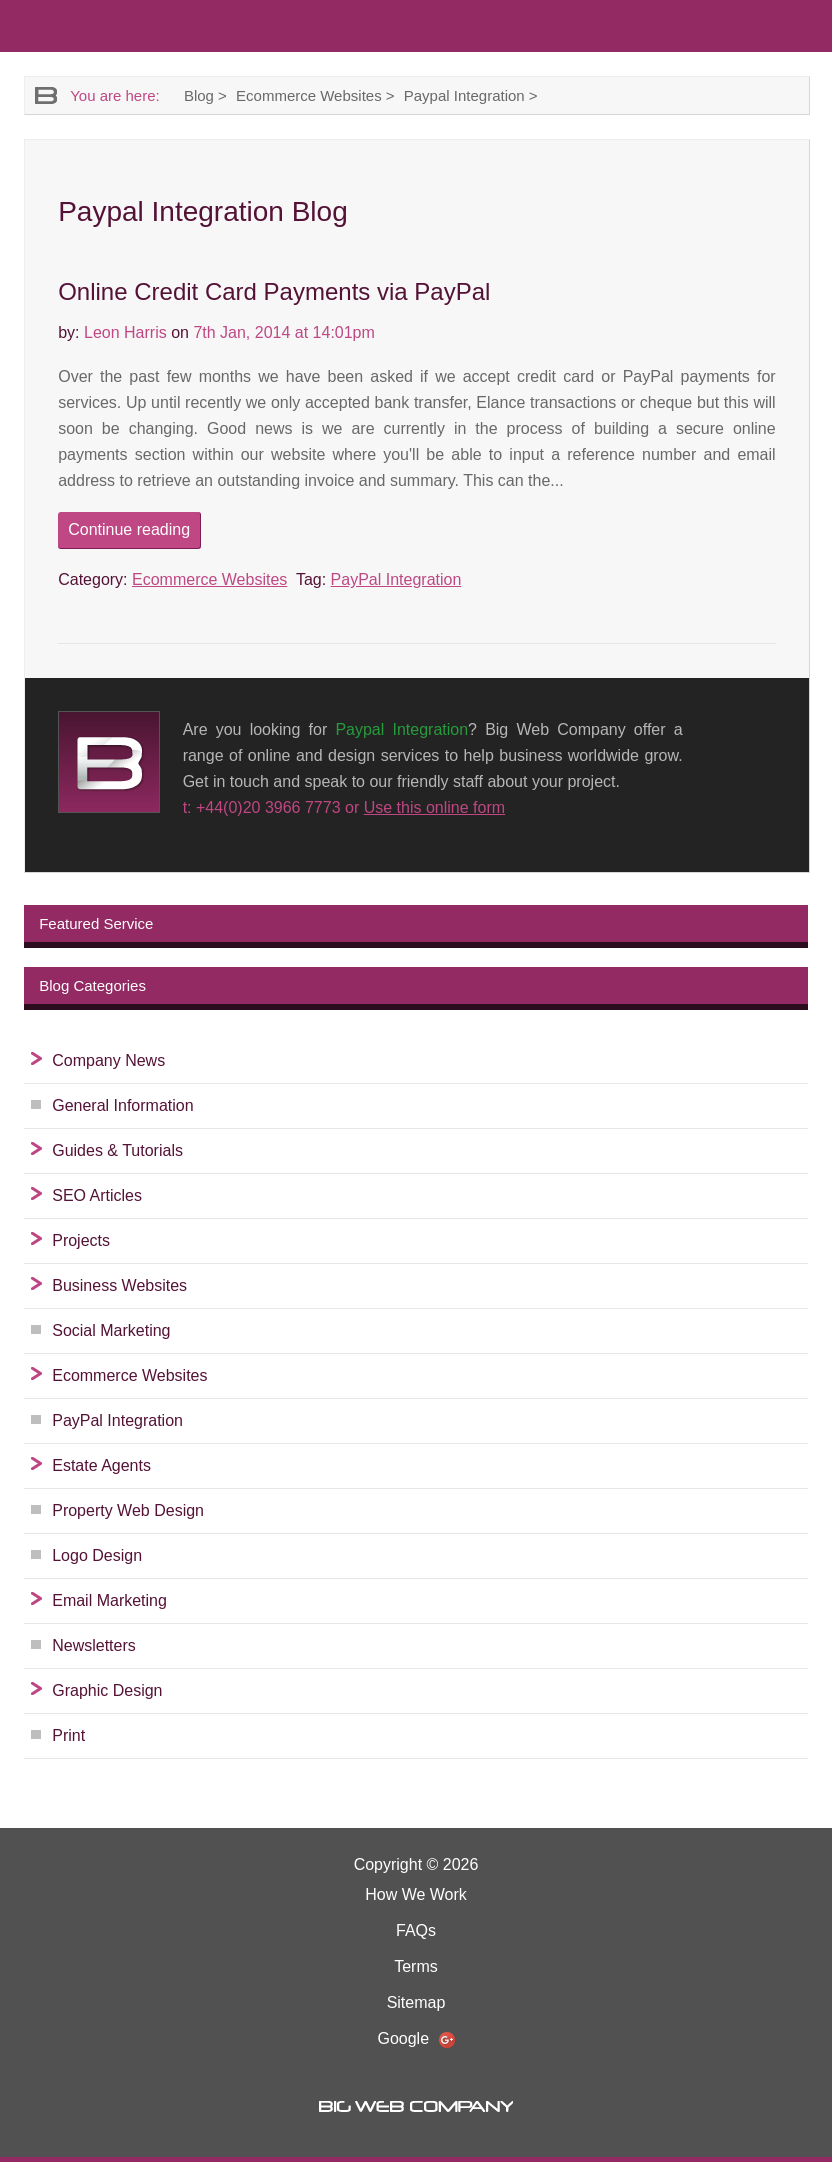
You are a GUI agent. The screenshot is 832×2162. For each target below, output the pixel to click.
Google (415, 2039)
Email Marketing (109, 1600)
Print (68, 1735)
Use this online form (434, 807)
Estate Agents (101, 1465)
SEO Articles (97, 1195)
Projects (81, 1240)
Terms (416, 1966)
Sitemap (416, 2002)
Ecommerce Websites (209, 579)
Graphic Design (107, 1690)
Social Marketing (111, 1330)
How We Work (416, 1894)
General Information (122, 1105)
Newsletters (94, 1645)
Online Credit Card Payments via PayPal (274, 291)
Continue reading (129, 529)
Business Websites (119, 1285)
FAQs (416, 1930)
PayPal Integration (396, 579)
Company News (108, 1060)
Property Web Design (128, 1510)
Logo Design (97, 1555)
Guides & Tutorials (117, 1150)
